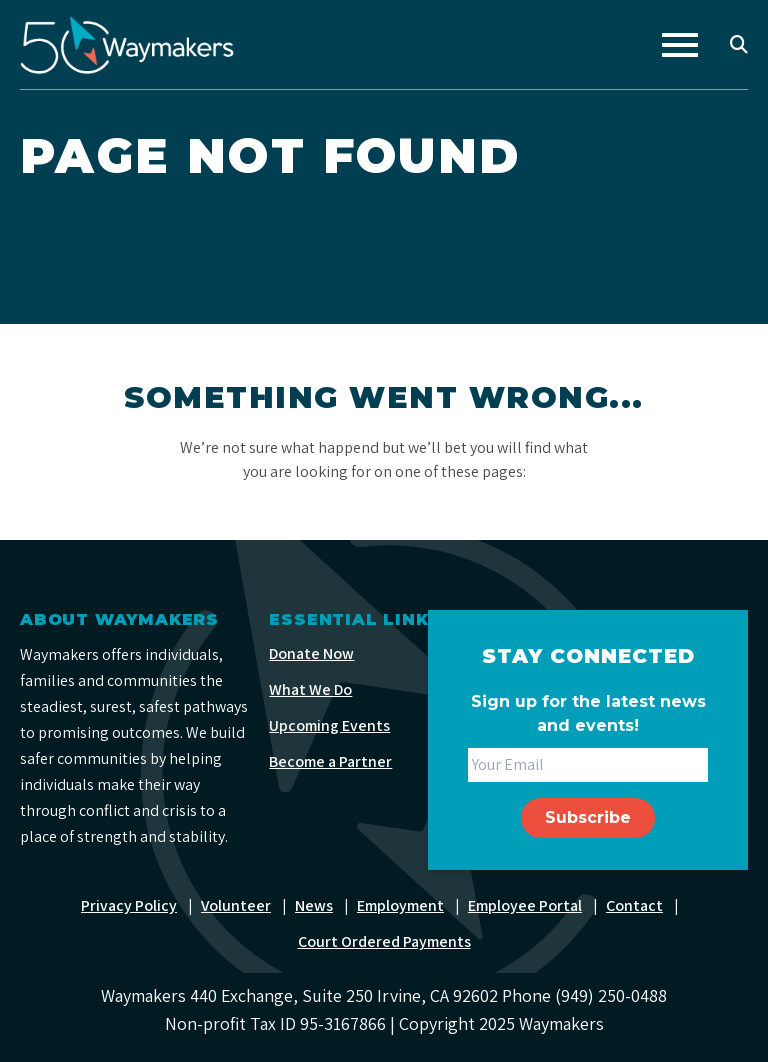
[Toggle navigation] (680, 45)
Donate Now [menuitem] (311, 653)
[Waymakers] (127, 45)
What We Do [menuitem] (310, 689)
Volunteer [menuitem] (236, 905)
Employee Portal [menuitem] (525, 905)
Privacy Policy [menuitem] (129, 905)
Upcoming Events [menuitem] (329, 725)
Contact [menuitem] (634, 905)
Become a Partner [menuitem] (330, 761)
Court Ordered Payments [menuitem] (384, 941)
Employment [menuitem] (400, 905)
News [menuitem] (314, 905)
